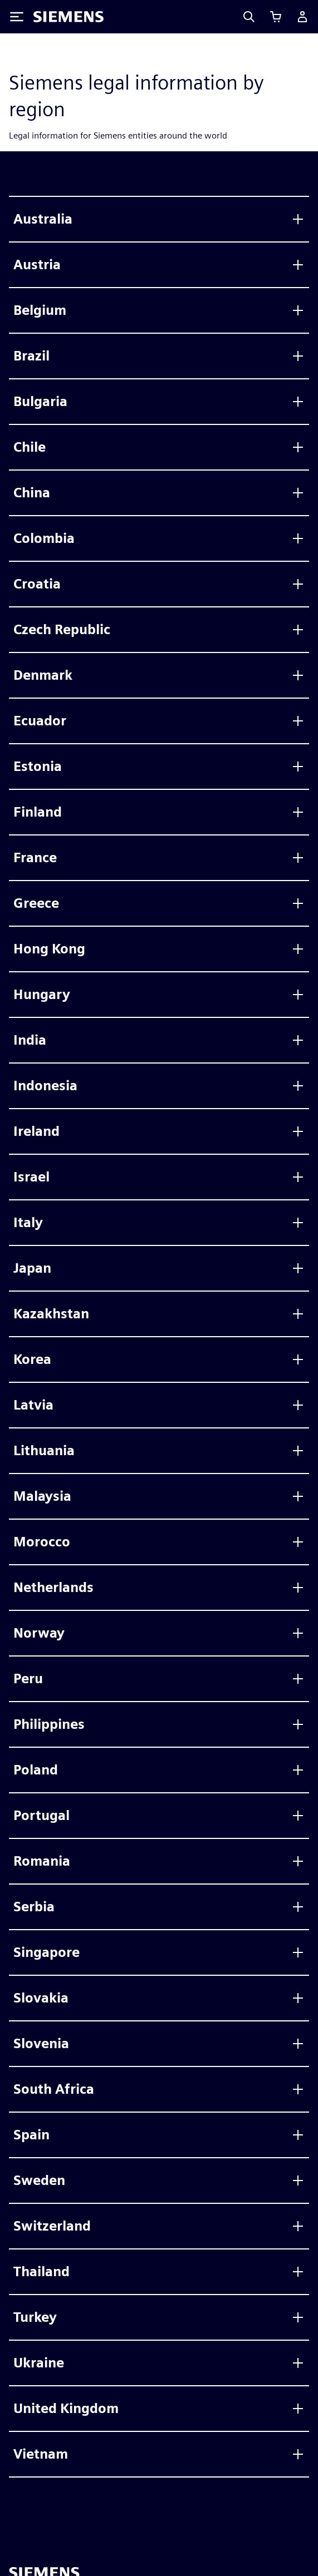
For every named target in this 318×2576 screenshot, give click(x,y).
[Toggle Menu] (17, 16)
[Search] (249, 17)
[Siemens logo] (68, 16)
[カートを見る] (276, 17)
